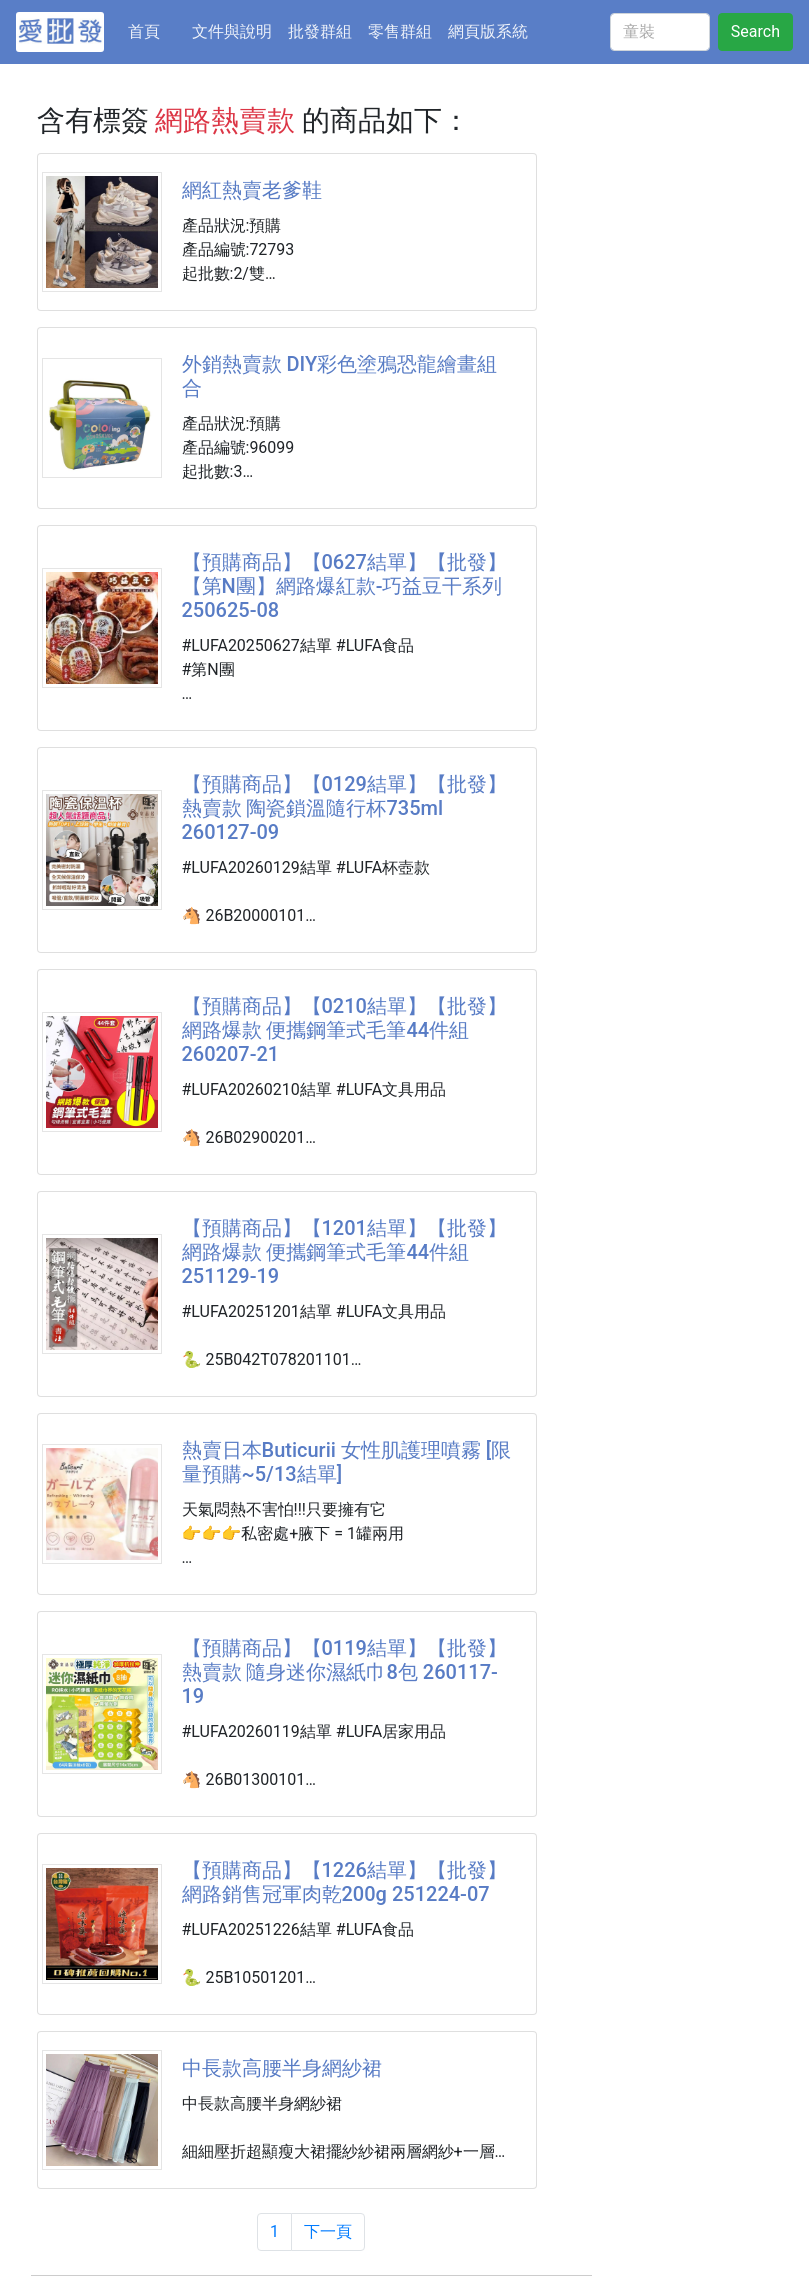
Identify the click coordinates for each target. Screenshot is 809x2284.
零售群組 (400, 31)
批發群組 (320, 31)
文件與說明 (232, 31)
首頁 (156, 30)
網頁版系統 (488, 31)
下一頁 (328, 2231)
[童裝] (660, 32)
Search (755, 31)
